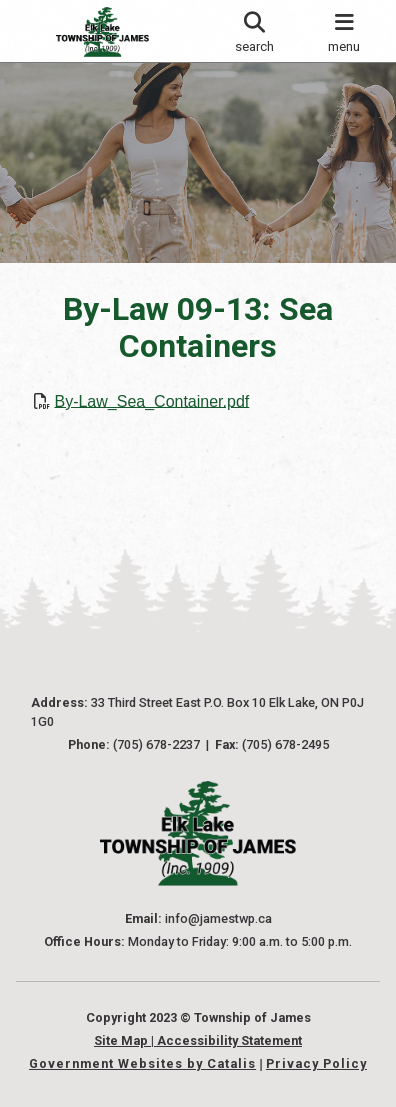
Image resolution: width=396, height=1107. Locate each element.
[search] (253, 31)
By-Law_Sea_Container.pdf (151, 400)
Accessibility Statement (229, 1040)
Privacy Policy (316, 1063)
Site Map (121, 1040)
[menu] (344, 31)
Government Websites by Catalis (142, 1063)
